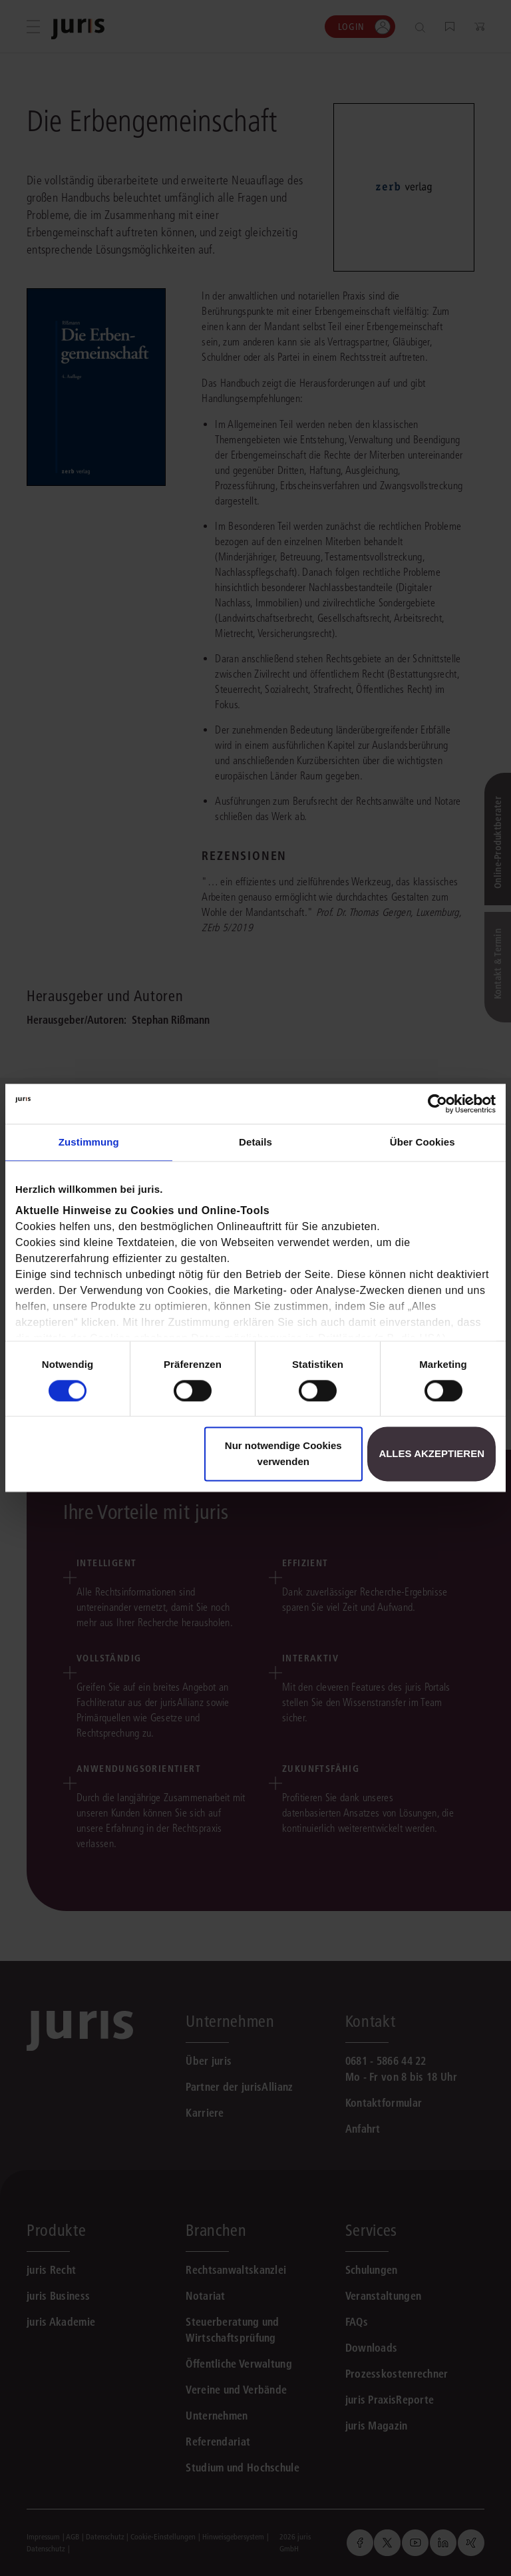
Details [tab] (255, 1142)
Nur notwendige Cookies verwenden (283, 1454)
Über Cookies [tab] (422, 1142)
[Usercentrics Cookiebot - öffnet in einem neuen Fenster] (437, 1104)
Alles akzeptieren (431, 1454)
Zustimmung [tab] (89, 1142)
